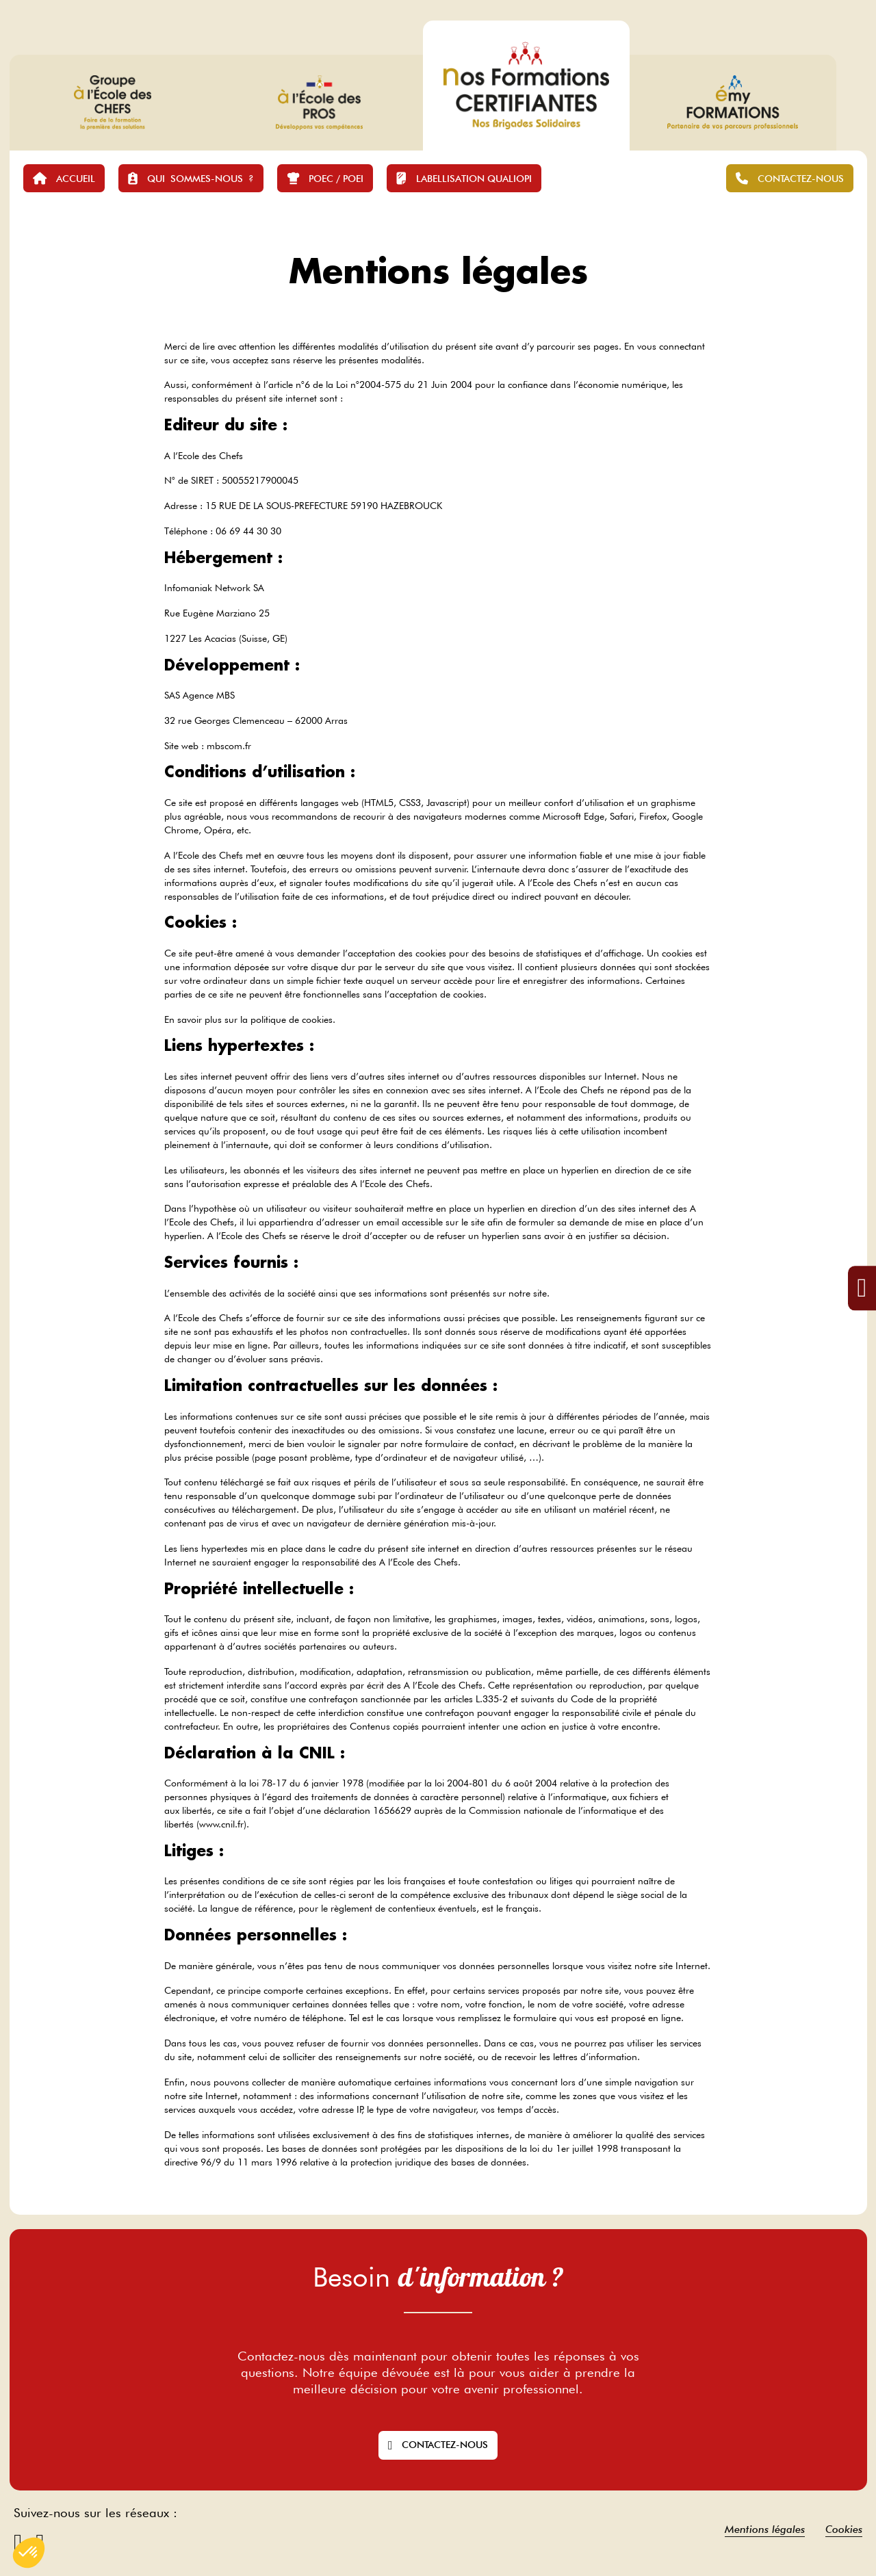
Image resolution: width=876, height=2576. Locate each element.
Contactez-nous (438, 2445)
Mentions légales (765, 2529)
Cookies (843, 2529)
